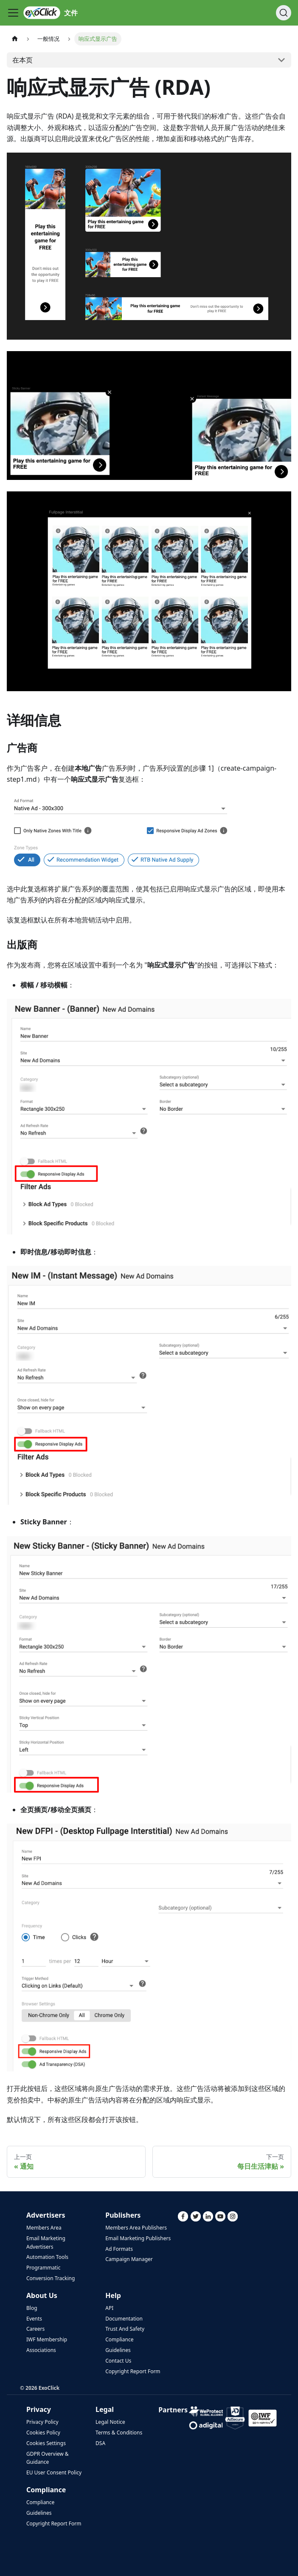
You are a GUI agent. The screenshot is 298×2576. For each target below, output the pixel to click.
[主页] (15, 38)
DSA (100, 2443)
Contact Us (118, 2360)
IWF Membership (46, 2339)
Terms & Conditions (119, 2432)
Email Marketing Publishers (138, 2238)
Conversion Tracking (50, 2278)
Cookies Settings (46, 2443)
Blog (31, 2308)
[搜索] (283, 12)
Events (34, 2318)
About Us (41, 2295)
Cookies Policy (43, 2432)
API (109, 2308)
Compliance (119, 2339)
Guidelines (118, 2350)
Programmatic (43, 2267)
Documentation (124, 2318)
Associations (41, 2350)
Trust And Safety (124, 2328)
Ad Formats (119, 2249)
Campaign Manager (129, 2259)
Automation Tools (47, 2257)
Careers (35, 2328)
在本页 (22, 60)
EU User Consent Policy (54, 2472)
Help (113, 2295)
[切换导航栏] (13, 12)
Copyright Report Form (132, 2371)
